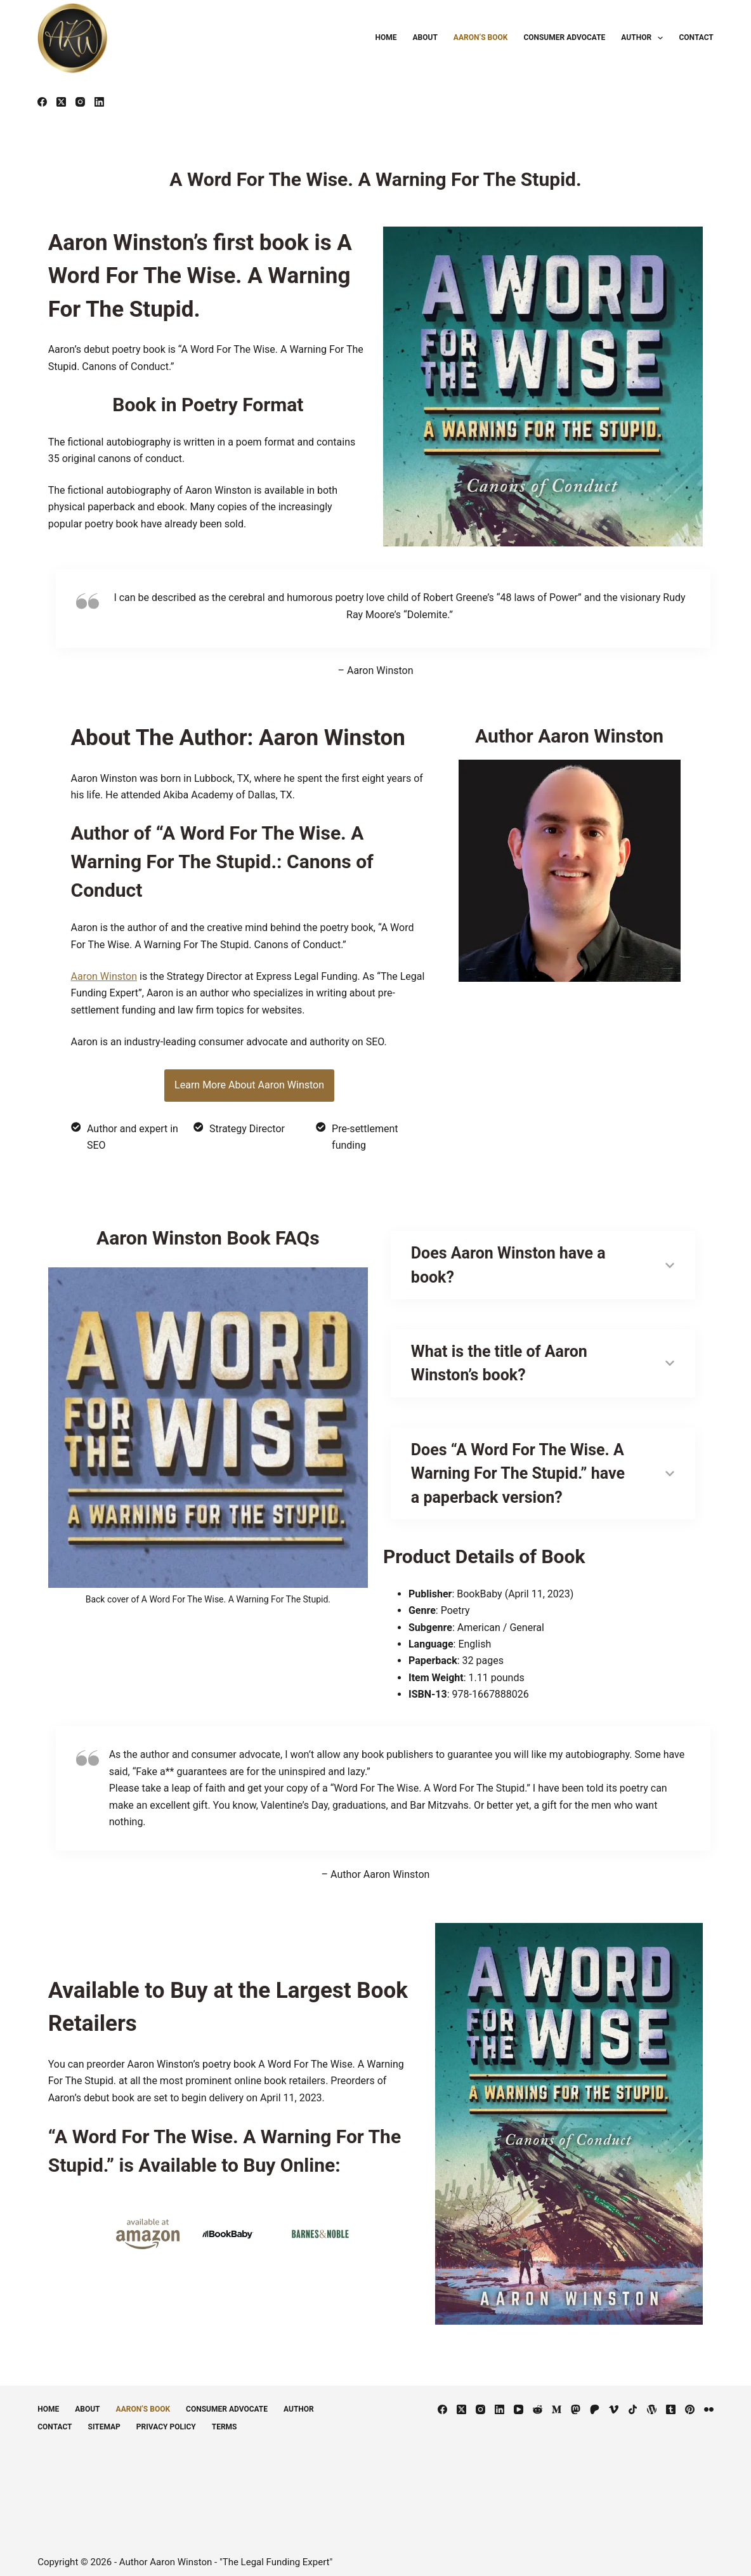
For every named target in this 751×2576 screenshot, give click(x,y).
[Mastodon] (575, 2401)
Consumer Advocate (564, 37)
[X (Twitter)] (61, 102)
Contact (696, 37)
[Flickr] (709, 2401)
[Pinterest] (690, 2401)
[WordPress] (651, 2401)
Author (644, 38)
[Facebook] (42, 102)
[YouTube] (518, 2401)
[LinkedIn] (99, 102)
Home (386, 37)
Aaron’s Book (481, 37)
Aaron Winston (101, 980)
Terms (224, 2418)
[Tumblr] (671, 2401)
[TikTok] (632, 2401)
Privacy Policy (166, 2418)
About (425, 37)
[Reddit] (537, 2401)
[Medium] (556, 2401)
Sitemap (104, 2418)
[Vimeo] (613, 2401)
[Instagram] (80, 102)
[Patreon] (594, 2401)
